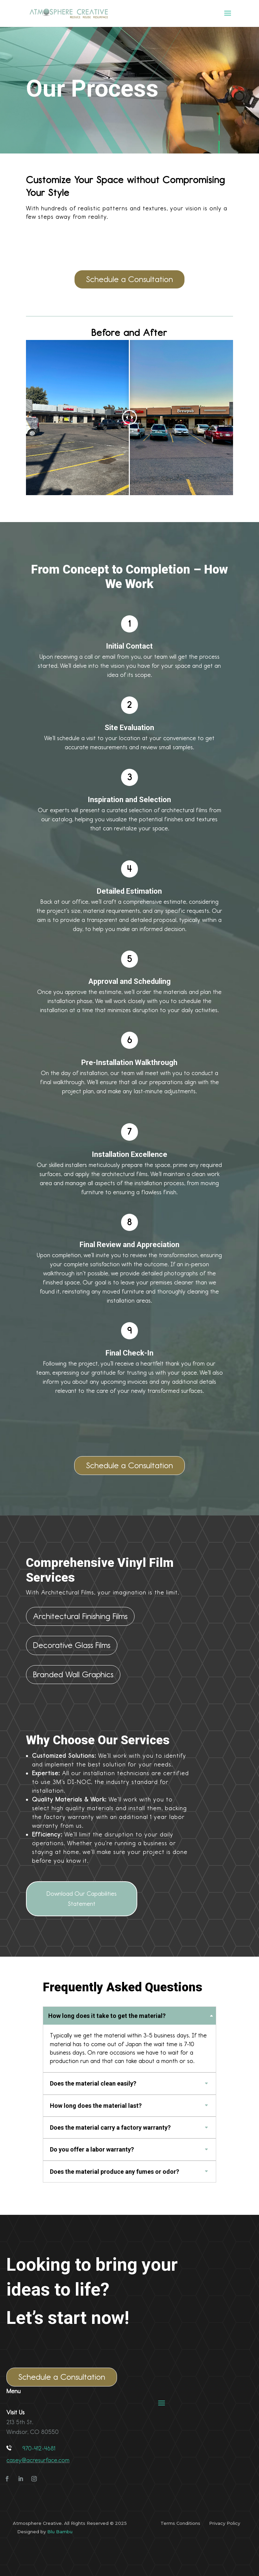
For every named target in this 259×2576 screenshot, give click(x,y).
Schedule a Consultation (129, 279)
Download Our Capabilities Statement (82, 1899)
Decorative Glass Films (71, 1645)
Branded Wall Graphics (73, 1674)
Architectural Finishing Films (80, 1616)
